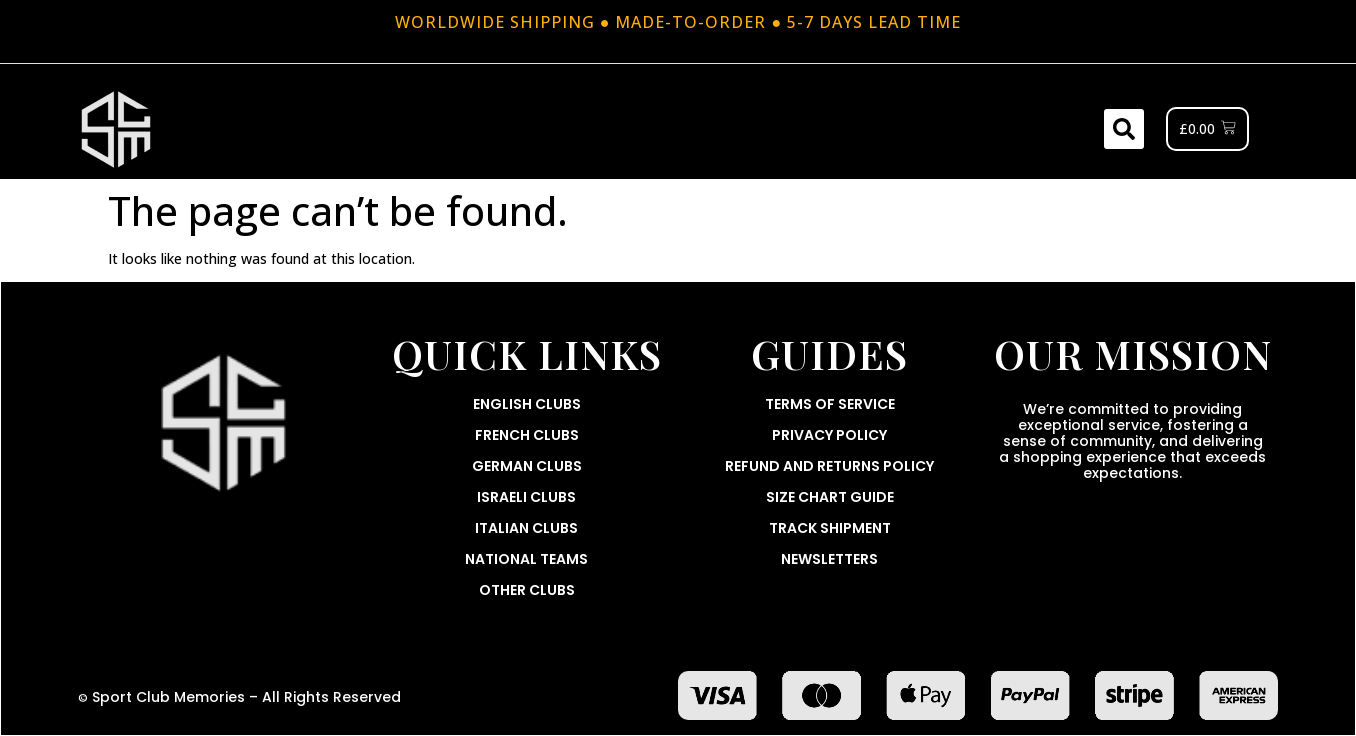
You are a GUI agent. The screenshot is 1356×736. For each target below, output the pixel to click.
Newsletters (829, 559)
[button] (1124, 129)
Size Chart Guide (830, 497)
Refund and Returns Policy (829, 466)
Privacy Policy (829, 435)
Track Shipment (830, 528)
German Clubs (527, 466)
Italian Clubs (526, 528)
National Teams (526, 559)
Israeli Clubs (526, 497)
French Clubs (527, 435)
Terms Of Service (830, 404)
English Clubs (527, 404)
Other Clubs (527, 590)
